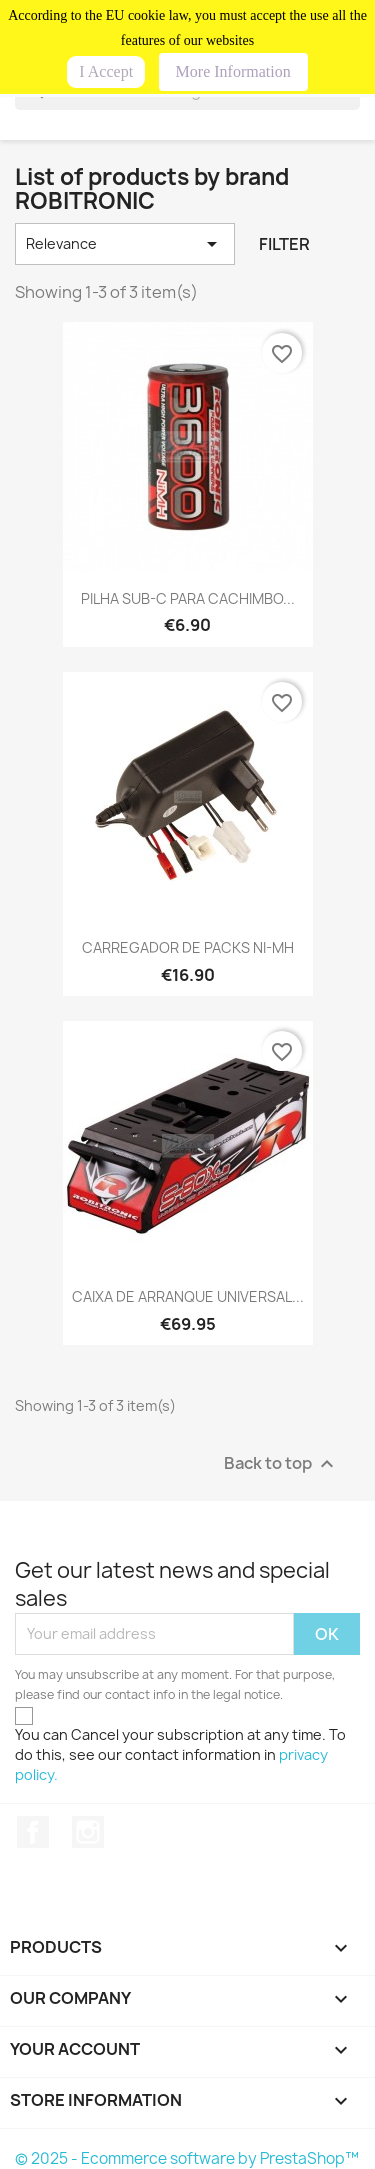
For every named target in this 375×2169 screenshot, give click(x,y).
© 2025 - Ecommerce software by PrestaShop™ (187, 2158)
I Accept (106, 71)
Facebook (33, 1832)
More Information (233, 71)
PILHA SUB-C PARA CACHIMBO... (188, 598)
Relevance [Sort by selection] (125, 244)
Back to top (281, 1463)
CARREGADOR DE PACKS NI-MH (188, 947)
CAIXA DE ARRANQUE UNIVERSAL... (188, 1296)
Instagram (88, 1832)
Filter (284, 244)
